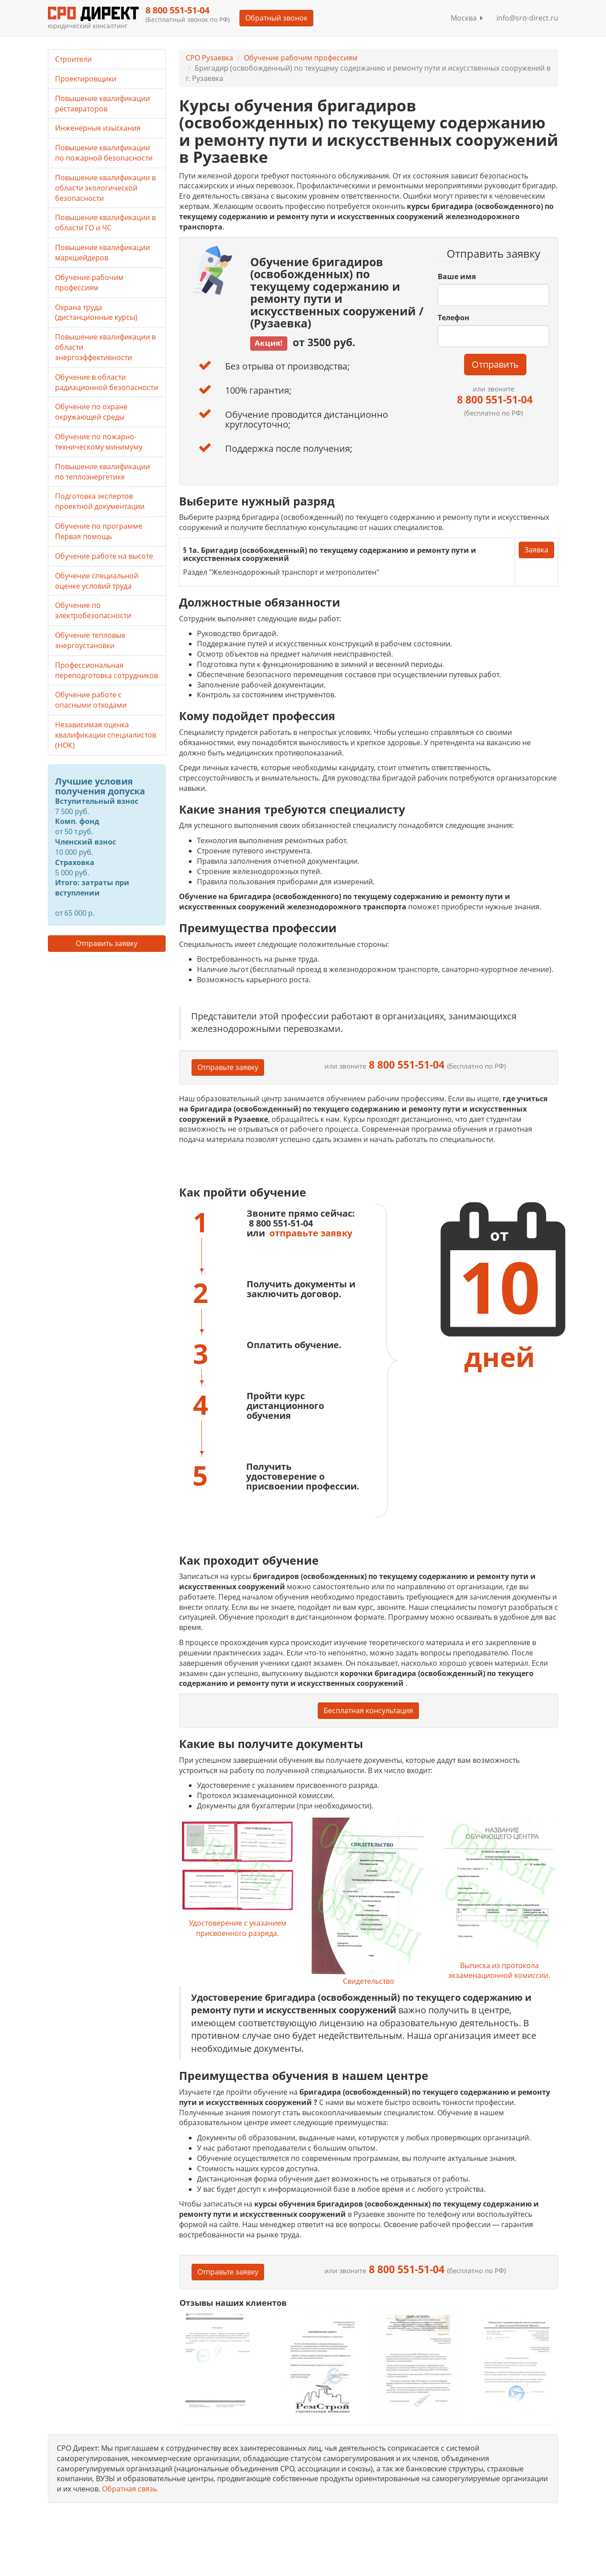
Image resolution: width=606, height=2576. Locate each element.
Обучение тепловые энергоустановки (90, 640)
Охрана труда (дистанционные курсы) (96, 312)
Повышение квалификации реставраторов (102, 103)
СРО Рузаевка (209, 58)
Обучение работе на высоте (104, 556)
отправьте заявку (310, 1233)
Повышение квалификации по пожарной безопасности (104, 153)
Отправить (495, 364)
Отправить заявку (106, 943)
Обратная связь (129, 2489)
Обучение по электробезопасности (93, 610)
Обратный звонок (276, 18)
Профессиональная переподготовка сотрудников (106, 670)
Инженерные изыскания (98, 128)
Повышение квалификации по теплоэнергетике (102, 472)
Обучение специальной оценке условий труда (96, 581)
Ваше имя (457, 276)
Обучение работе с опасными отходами (91, 700)
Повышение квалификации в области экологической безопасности (105, 188)
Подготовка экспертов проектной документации (100, 501)
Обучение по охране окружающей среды (91, 412)
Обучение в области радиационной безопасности (106, 382)
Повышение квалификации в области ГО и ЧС (105, 222)
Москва (467, 18)
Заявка (536, 550)
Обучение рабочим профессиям (301, 58)
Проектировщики (85, 79)
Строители (73, 59)
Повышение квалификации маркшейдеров (102, 252)
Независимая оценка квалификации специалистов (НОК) (105, 735)
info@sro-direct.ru (527, 18)
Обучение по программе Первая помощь (98, 531)
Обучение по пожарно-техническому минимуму (98, 442)
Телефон (453, 318)
